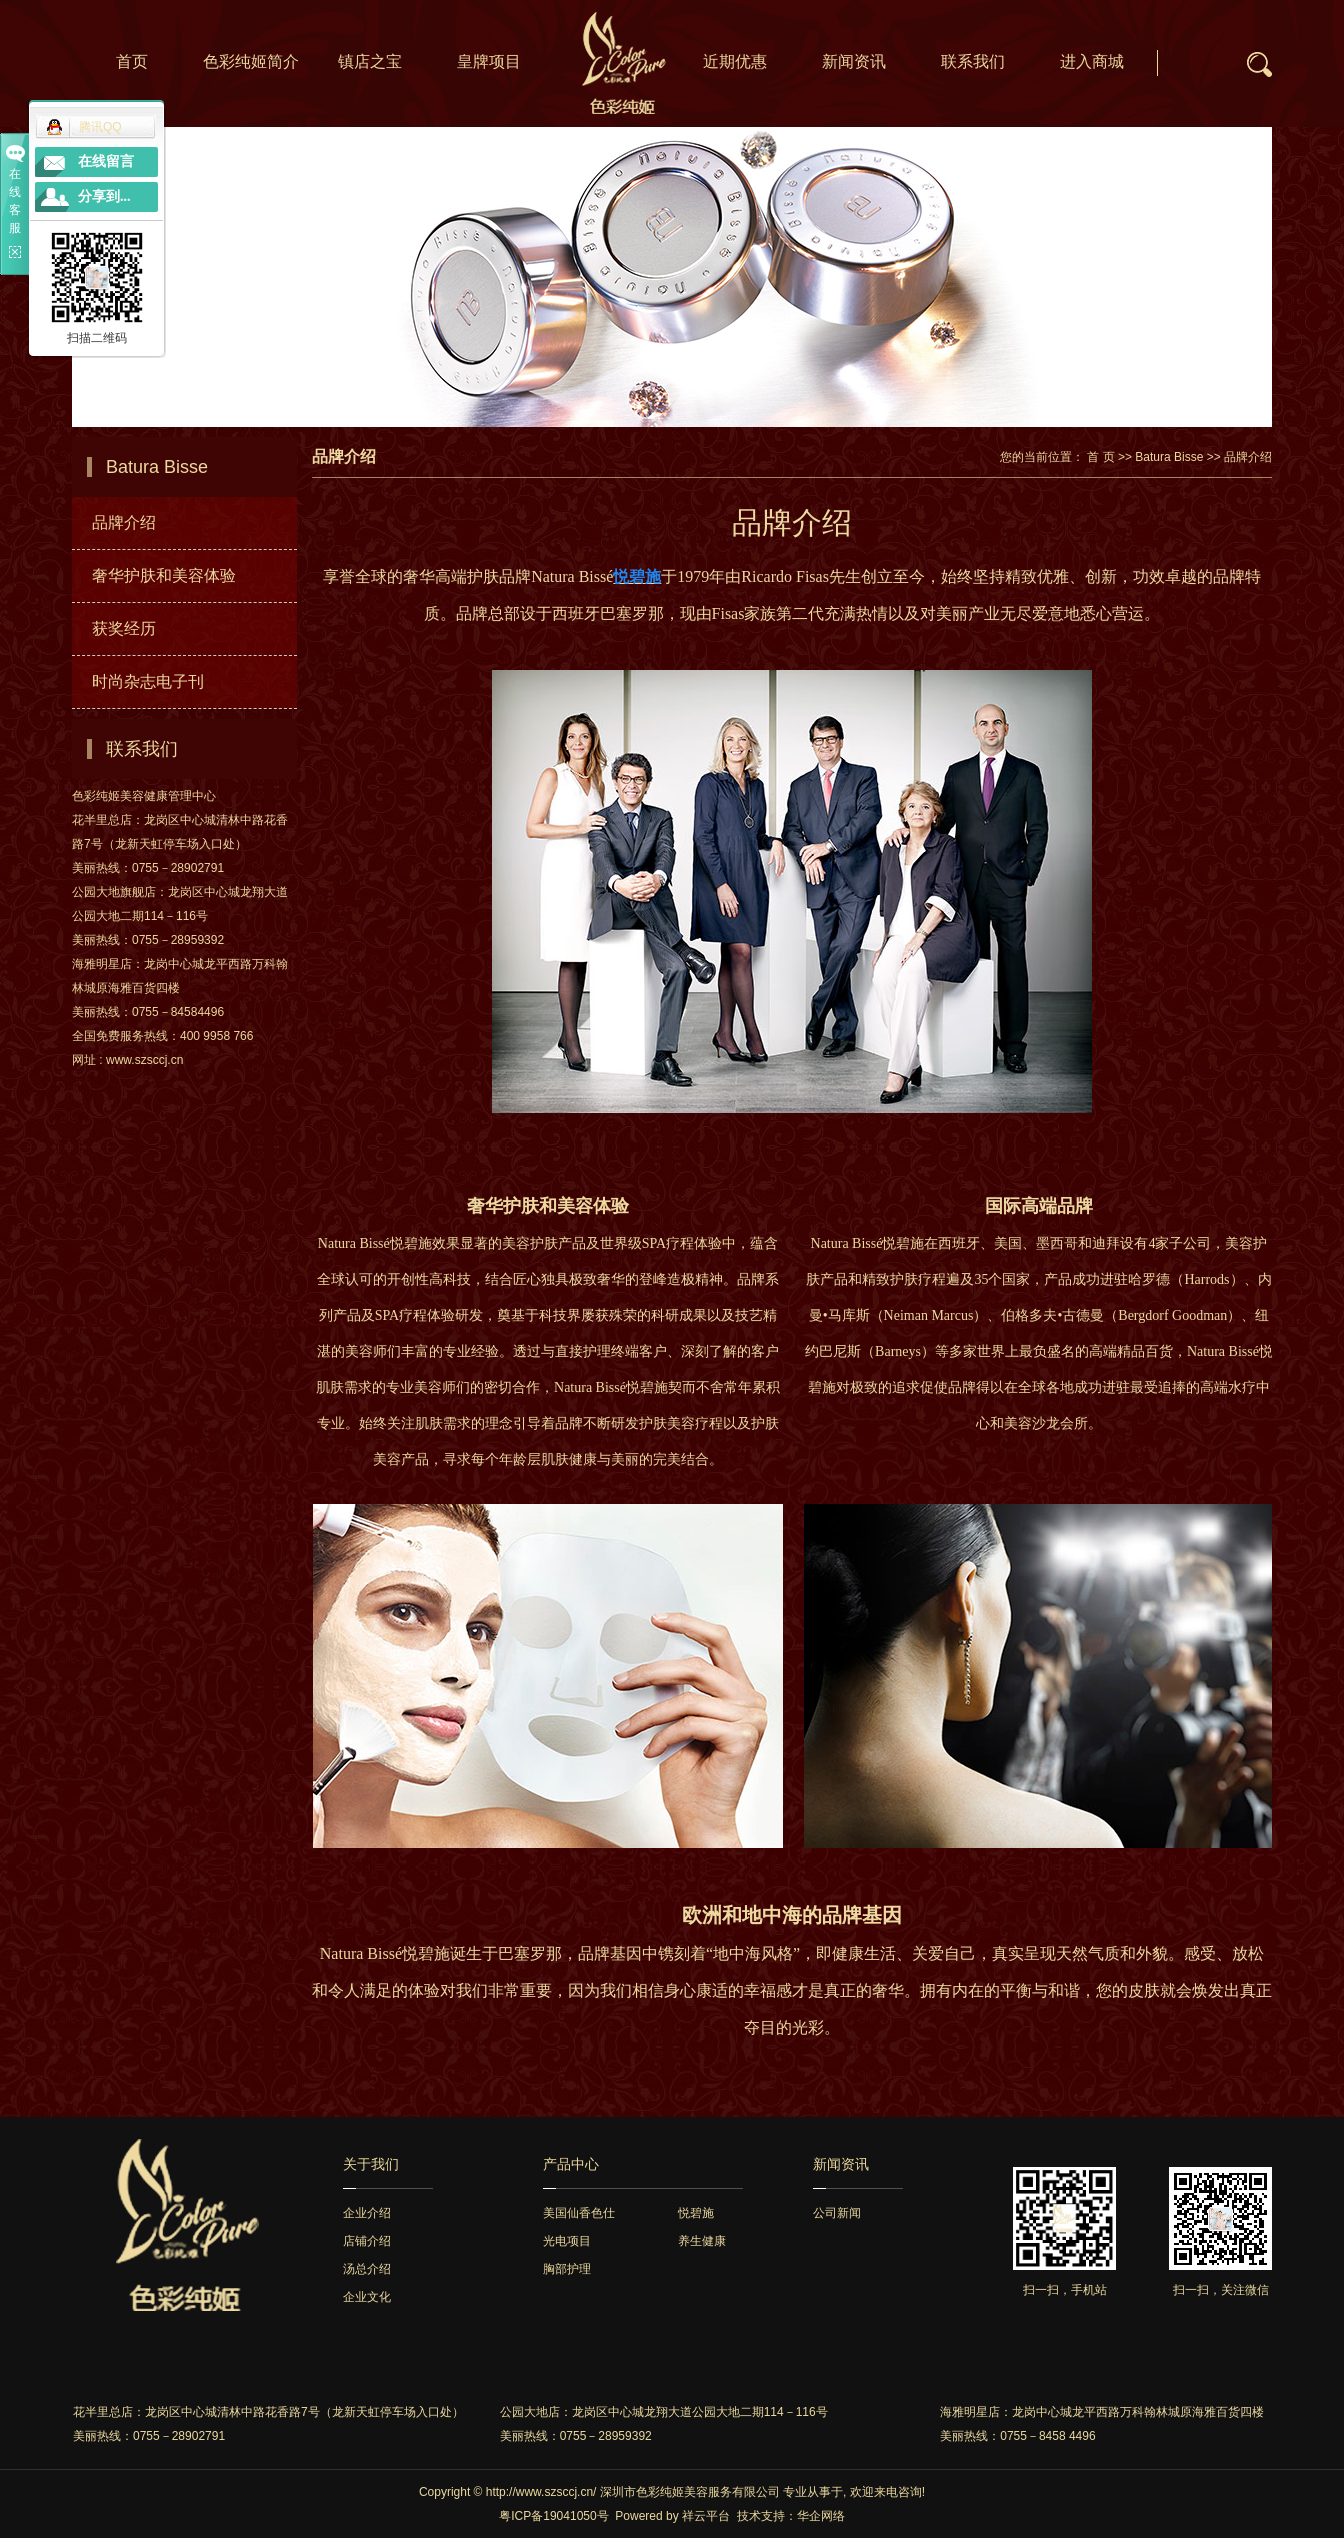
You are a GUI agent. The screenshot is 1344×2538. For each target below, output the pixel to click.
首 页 (1100, 457)
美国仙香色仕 (579, 2213)
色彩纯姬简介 (251, 61)
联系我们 (973, 61)
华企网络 (821, 2516)
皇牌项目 (489, 61)
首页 (132, 61)
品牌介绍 (124, 522)
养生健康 (702, 2241)
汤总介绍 (367, 2269)
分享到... (104, 196)
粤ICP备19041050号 (553, 2516)
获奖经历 (124, 628)
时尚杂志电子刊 (148, 681)
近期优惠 (735, 61)
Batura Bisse (1169, 457)
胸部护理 (567, 2269)
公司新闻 (837, 2213)
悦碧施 (696, 2213)
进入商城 (1092, 61)
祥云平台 (706, 2516)
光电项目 (567, 2241)
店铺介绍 (367, 2241)
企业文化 (367, 2297)
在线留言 (106, 161)
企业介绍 (367, 2213)
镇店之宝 (370, 61)
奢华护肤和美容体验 (164, 575)
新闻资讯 (854, 61)
